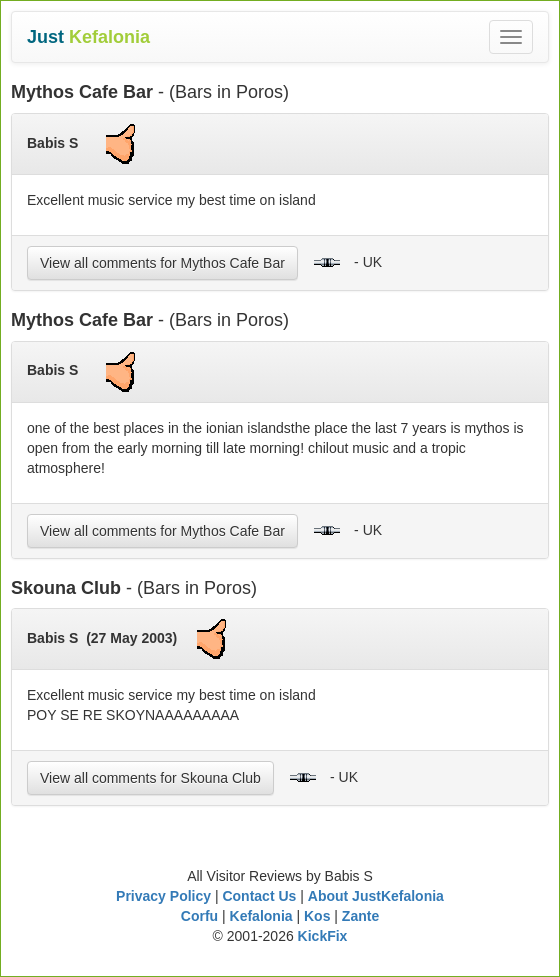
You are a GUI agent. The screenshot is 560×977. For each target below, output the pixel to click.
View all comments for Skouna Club (150, 778)
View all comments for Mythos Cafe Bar (162, 263)
